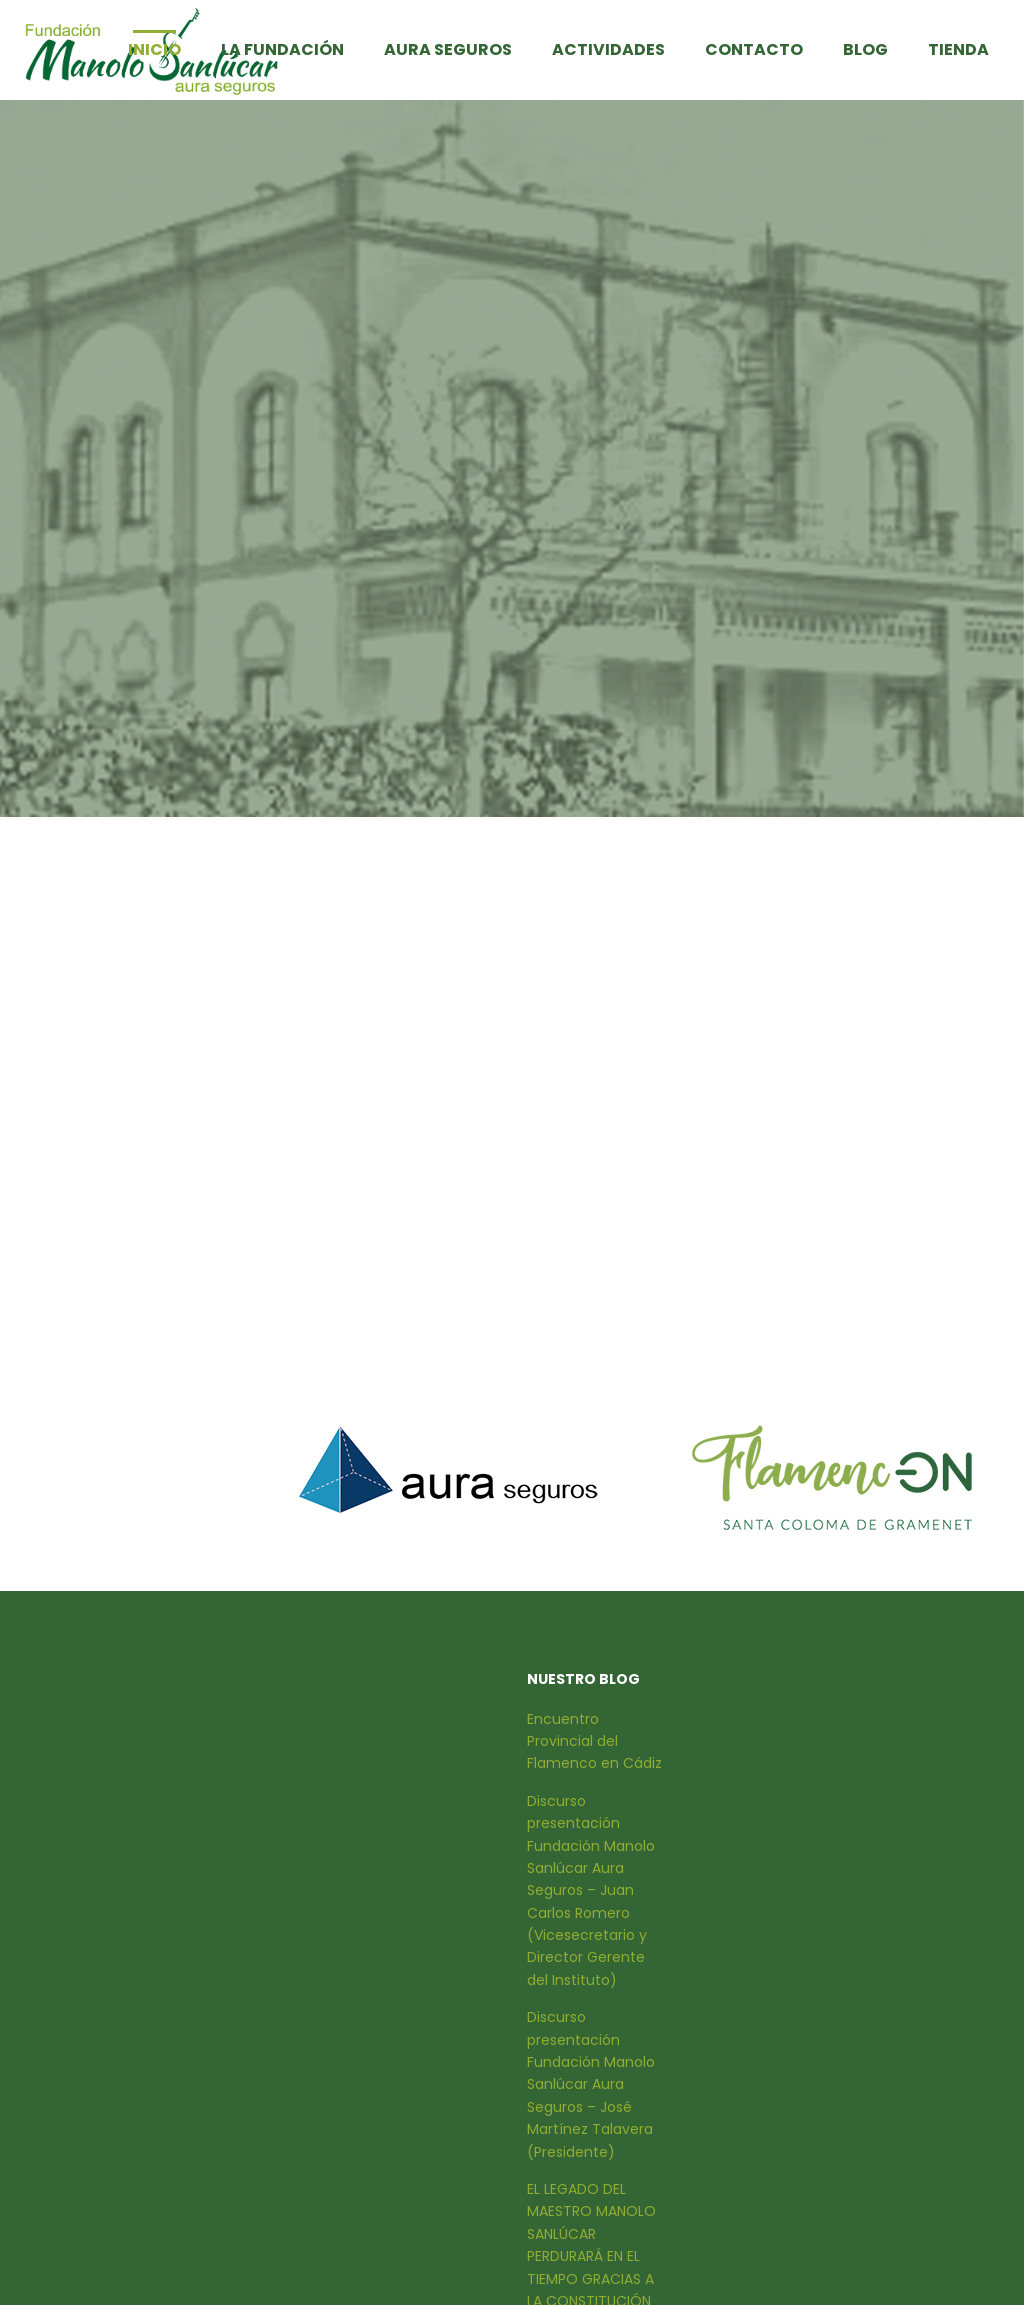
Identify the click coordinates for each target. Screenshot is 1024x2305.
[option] (448, 1469)
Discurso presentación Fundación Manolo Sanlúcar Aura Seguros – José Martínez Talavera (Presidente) (591, 2084)
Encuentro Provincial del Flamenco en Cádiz (594, 1741)
